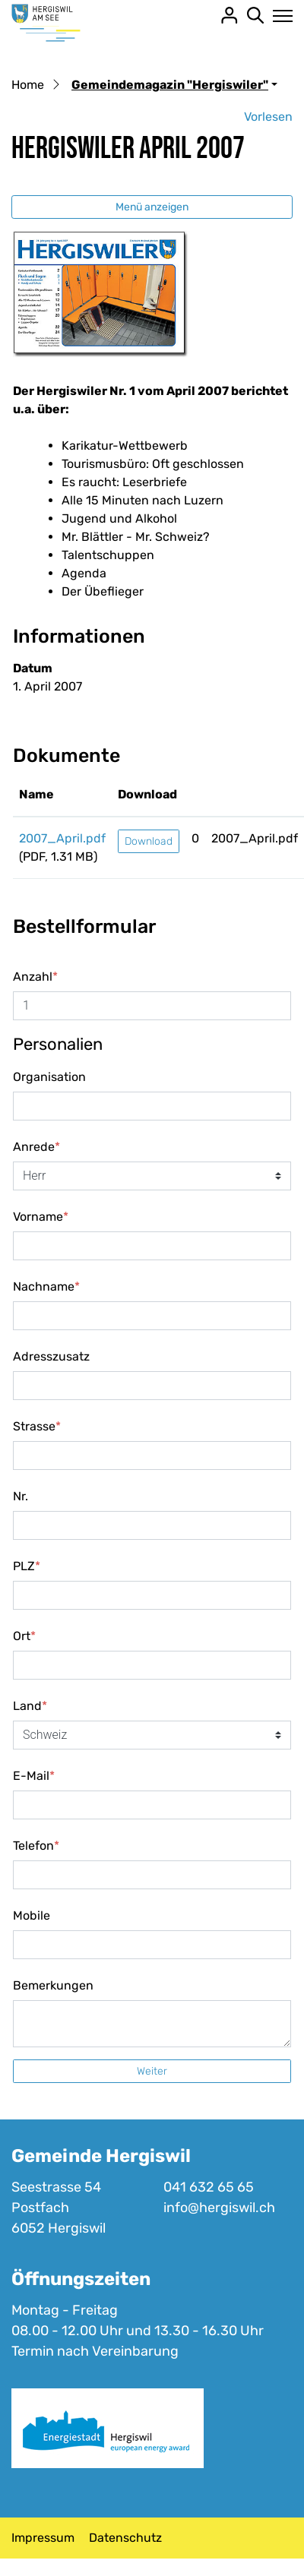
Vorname (40, 1216)
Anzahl (35, 976)
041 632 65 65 (208, 2187)
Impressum (42, 2537)
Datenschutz (125, 2537)
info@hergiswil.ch (219, 2207)
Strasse (37, 1426)
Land (30, 1706)
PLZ (26, 1566)
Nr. (20, 1496)
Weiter (152, 2071)
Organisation (49, 1077)
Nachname (46, 1286)
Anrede (36, 1146)
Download (149, 841)
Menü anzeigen (152, 207)
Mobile (31, 1915)
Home (27, 84)
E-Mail (34, 1775)
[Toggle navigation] (278, 16)
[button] (174, 84)
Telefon (36, 1845)
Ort (24, 1636)
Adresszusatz (51, 1356)
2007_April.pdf (62, 838)
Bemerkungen (53, 1985)
